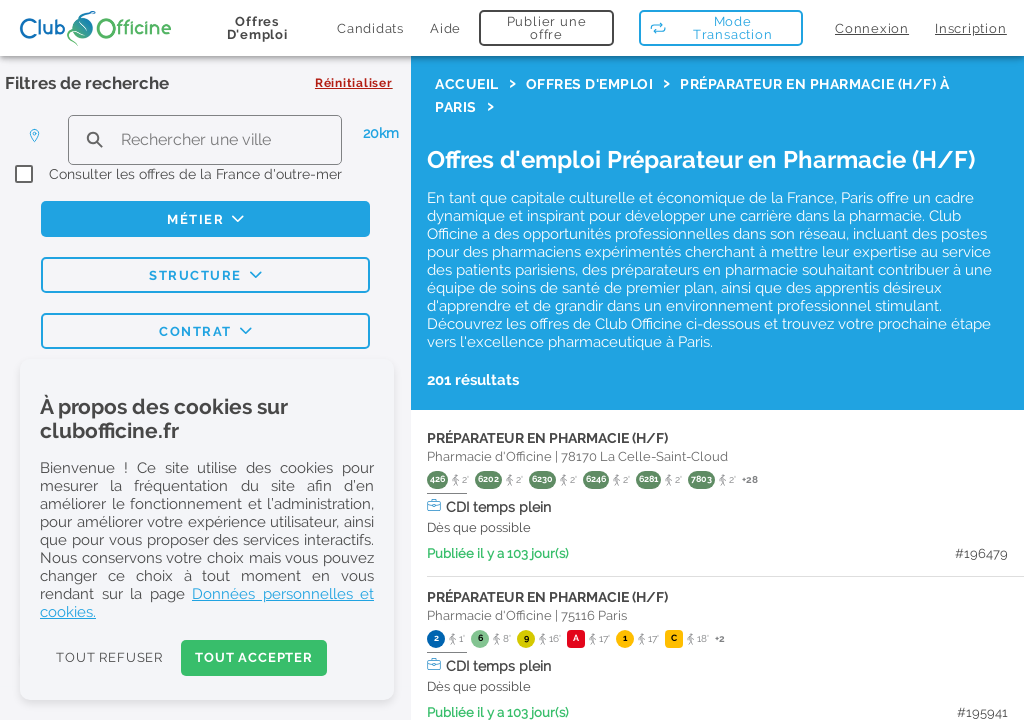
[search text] (205, 139)
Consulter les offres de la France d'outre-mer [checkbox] (195, 174)
